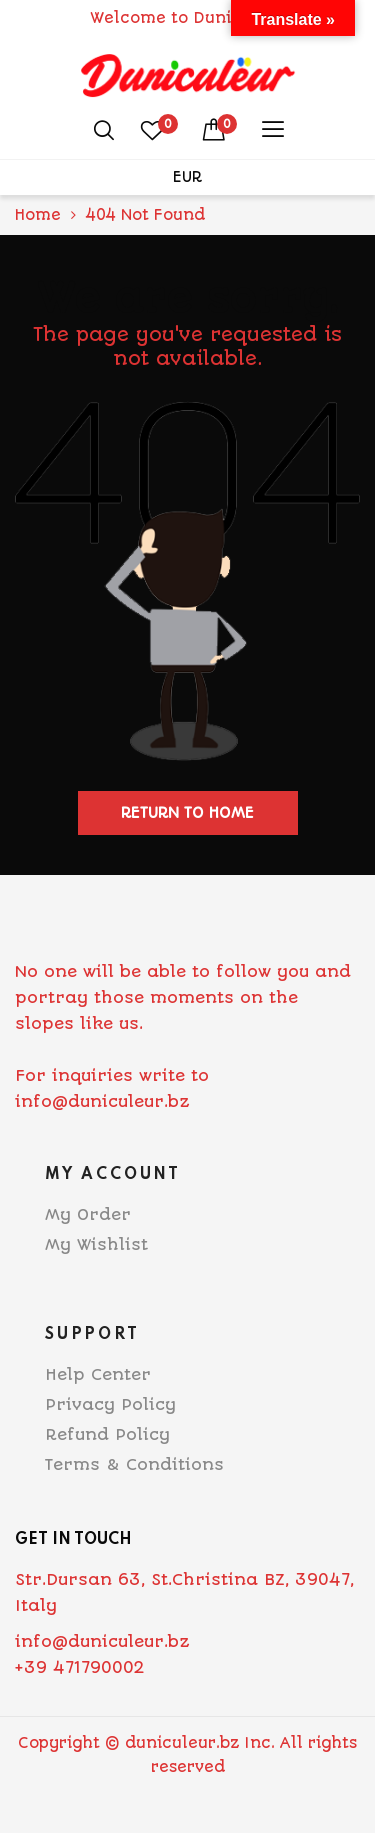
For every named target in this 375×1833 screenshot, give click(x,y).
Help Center (98, 1374)
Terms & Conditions (134, 1464)
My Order (88, 1214)
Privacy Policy (110, 1404)
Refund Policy (107, 1434)
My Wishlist (96, 1244)
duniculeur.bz (182, 1743)
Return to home (187, 813)
